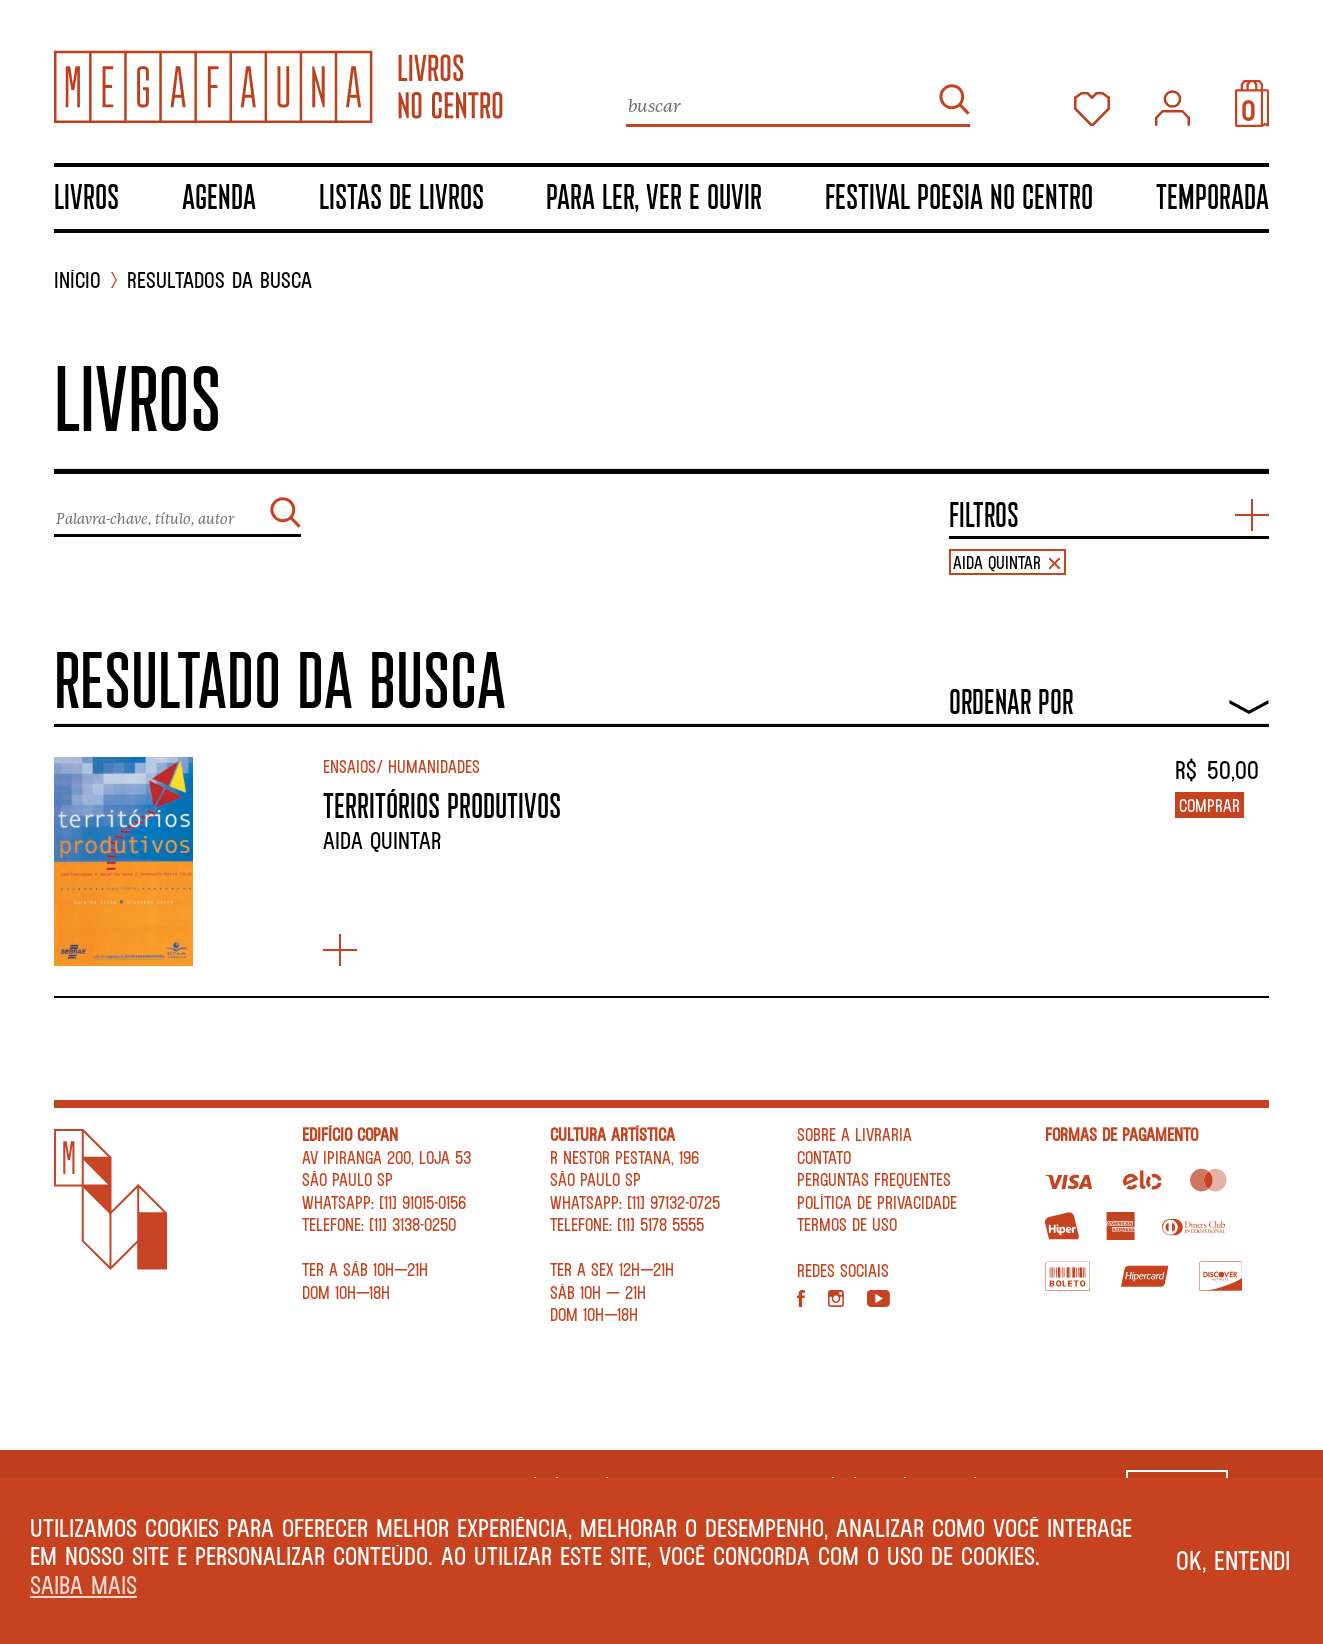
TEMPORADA (1212, 196)
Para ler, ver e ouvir (654, 196)
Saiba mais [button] (83, 1584)
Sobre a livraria (854, 1134)
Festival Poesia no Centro (959, 196)
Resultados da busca (219, 280)
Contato (824, 1157)
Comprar (1209, 805)
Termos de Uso (847, 1224)
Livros (86, 196)
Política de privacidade (877, 1202)
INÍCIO (77, 280)
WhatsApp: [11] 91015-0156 (384, 1202)
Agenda (219, 196)
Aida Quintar (382, 840)
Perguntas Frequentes (874, 1179)
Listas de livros (401, 196)
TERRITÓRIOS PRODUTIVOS (442, 805)
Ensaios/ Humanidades (401, 766)
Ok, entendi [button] (1233, 1560)
